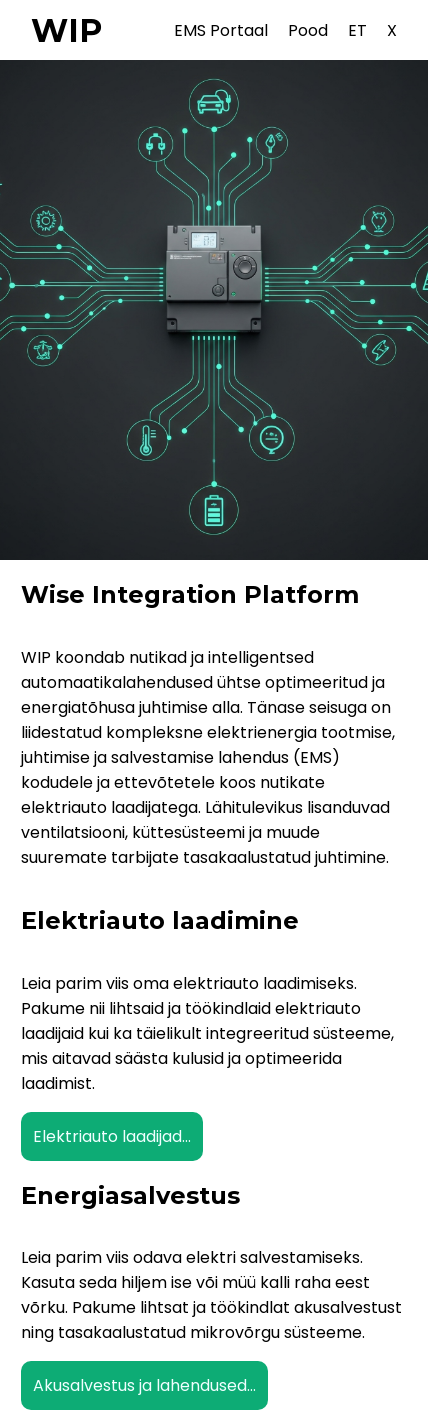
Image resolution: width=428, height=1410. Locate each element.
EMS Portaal (221, 30)
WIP (66, 30)
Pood (308, 30)
